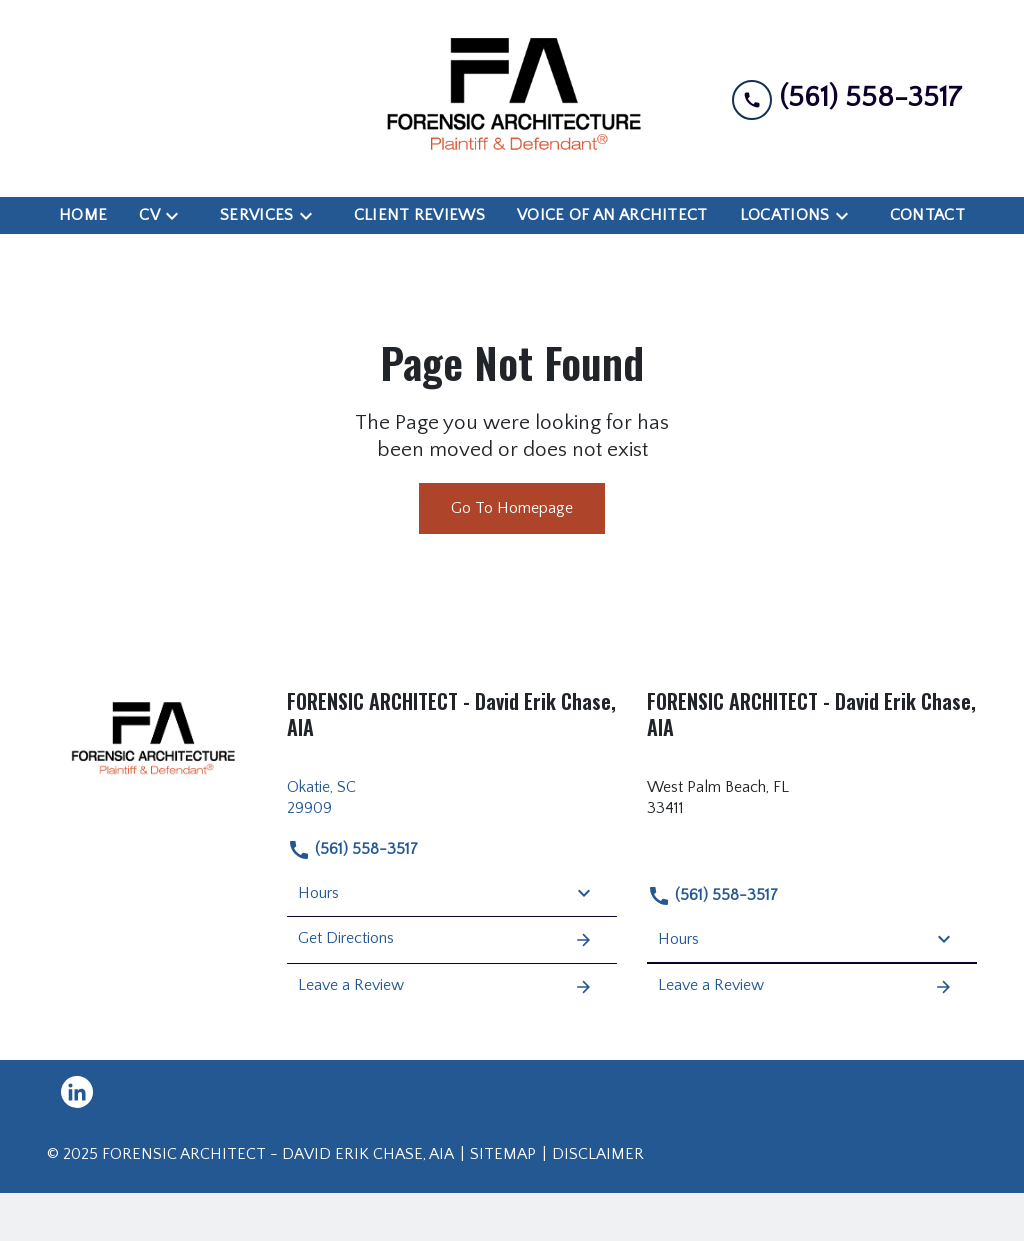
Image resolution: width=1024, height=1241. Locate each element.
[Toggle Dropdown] (178, 216)
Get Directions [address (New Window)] (445, 940)
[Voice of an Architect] (612, 215)
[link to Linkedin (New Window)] (77, 1092)
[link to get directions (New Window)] (452, 798)
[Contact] (927, 215)
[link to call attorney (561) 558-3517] (847, 98)
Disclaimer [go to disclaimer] (598, 1154)
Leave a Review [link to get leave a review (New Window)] (445, 987)
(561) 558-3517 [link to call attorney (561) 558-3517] (352, 850)
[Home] (83, 215)
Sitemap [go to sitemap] (503, 1154)
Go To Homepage (512, 508)
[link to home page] (512, 98)
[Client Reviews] (419, 215)
